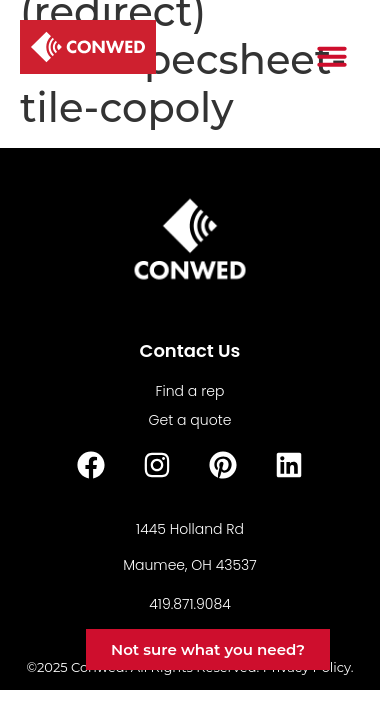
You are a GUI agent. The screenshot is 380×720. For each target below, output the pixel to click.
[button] (332, 56)
